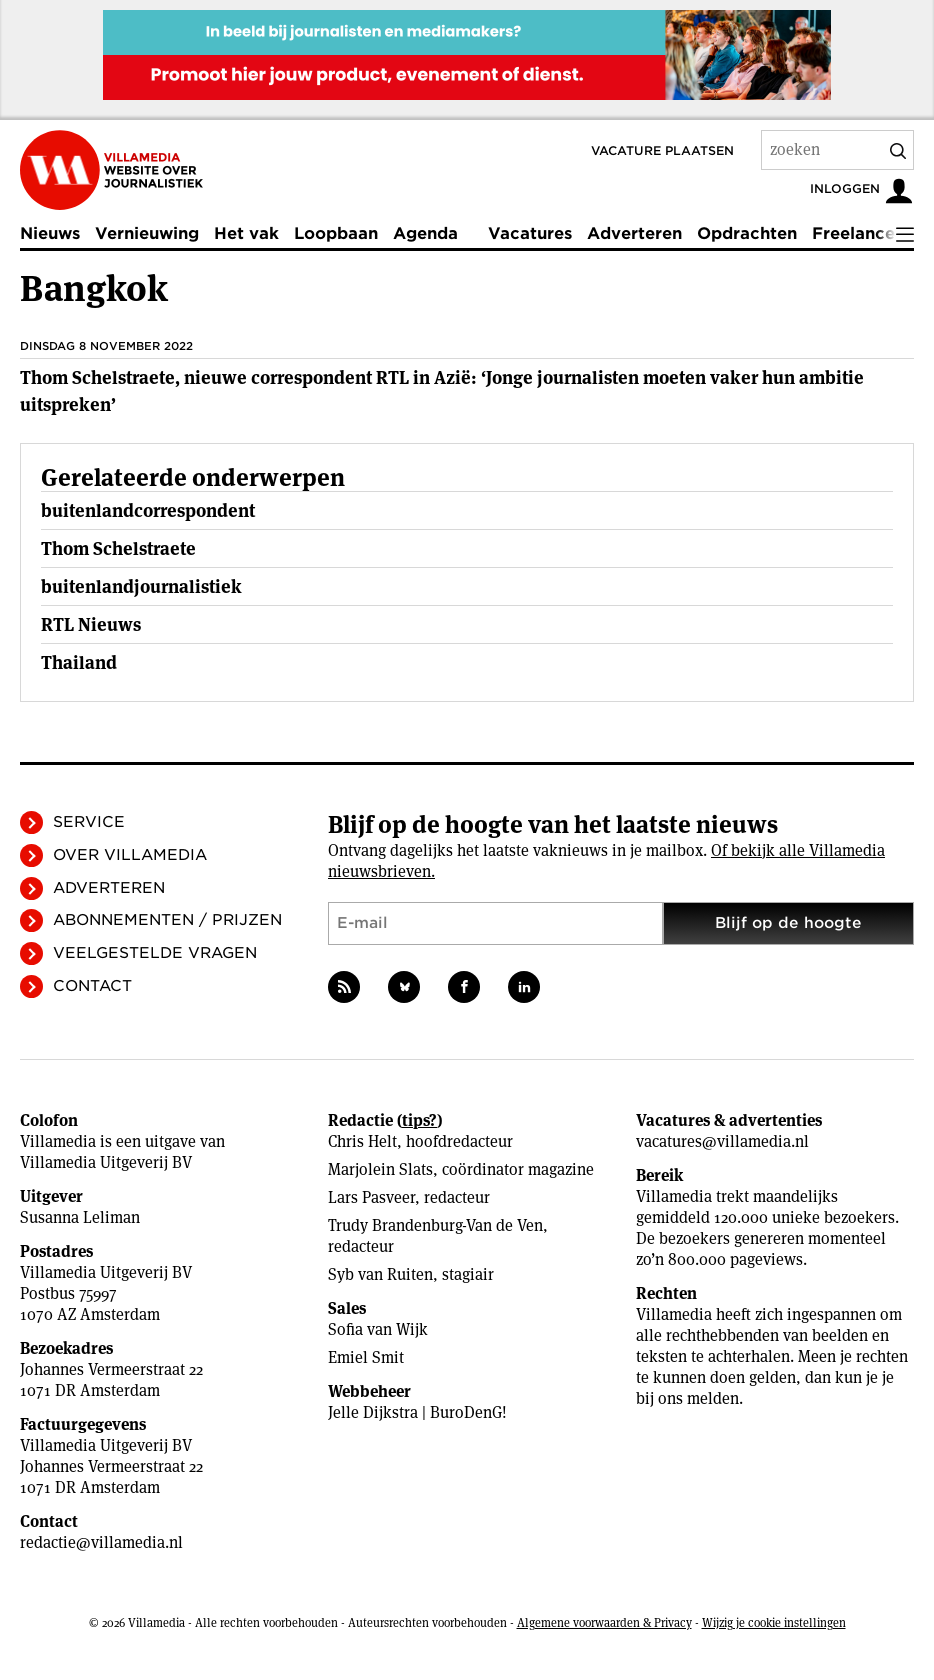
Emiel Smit (366, 1357)
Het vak (246, 233)
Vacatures (530, 233)
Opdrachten (747, 233)
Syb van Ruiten (380, 1274)
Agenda (425, 233)
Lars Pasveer (371, 1197)
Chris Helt (362, 1141)
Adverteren (634, 233)
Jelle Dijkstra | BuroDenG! (417, 1412)
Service (89, 822)
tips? (419, 1120)
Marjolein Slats (380, 1169)
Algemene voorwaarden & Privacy (604, 1622)
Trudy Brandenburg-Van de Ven (435, 1225)
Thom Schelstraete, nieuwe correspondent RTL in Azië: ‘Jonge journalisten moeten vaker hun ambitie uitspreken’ (442, 391)
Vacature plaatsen (662, 150)
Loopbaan (336, 233)
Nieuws (50, 233)
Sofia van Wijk (378, 1329)
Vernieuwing (147, 233)
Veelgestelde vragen (155, 953)
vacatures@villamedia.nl (722, 1141)
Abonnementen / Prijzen (167, 920)
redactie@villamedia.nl (101, 1542)
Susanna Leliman (80, 1217)
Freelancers (861, 233)
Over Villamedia (130, 855)
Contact (92, 986)
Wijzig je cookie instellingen (774, 1622)
